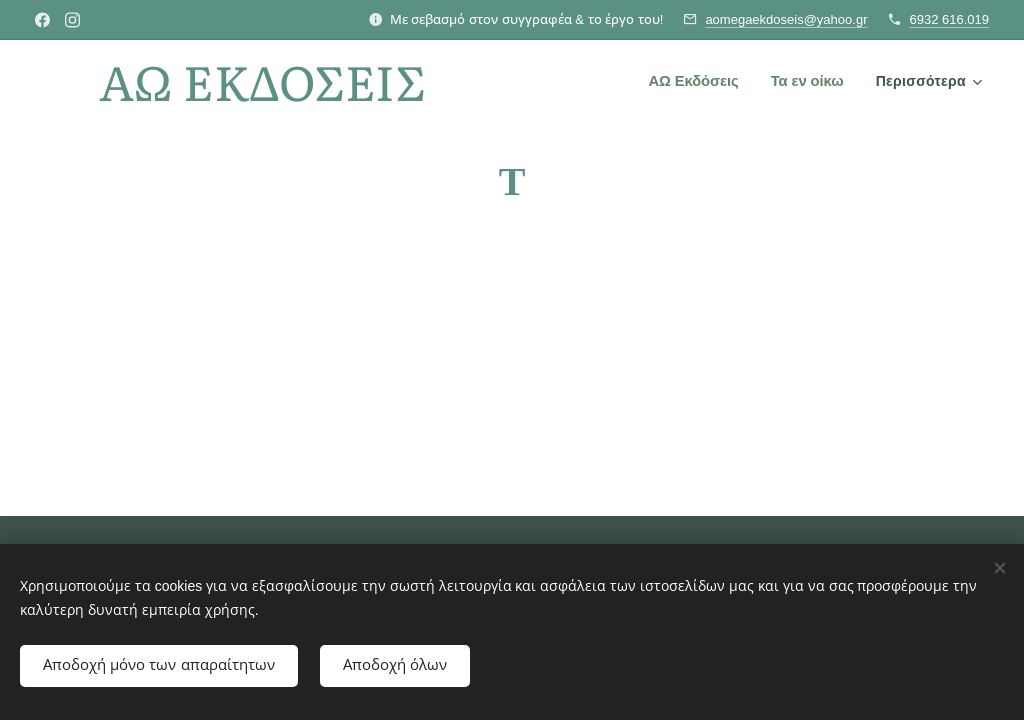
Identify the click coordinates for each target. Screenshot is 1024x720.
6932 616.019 (949, 19)
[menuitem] (698, 81)
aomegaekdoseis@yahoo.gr (786, 19)
